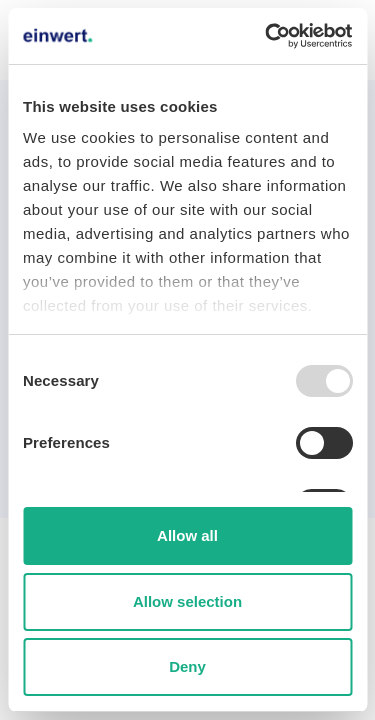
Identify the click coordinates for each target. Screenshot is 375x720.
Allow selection (187, 601)
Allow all (187, 535)
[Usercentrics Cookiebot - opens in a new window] (267, 36)
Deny (187, 666)
